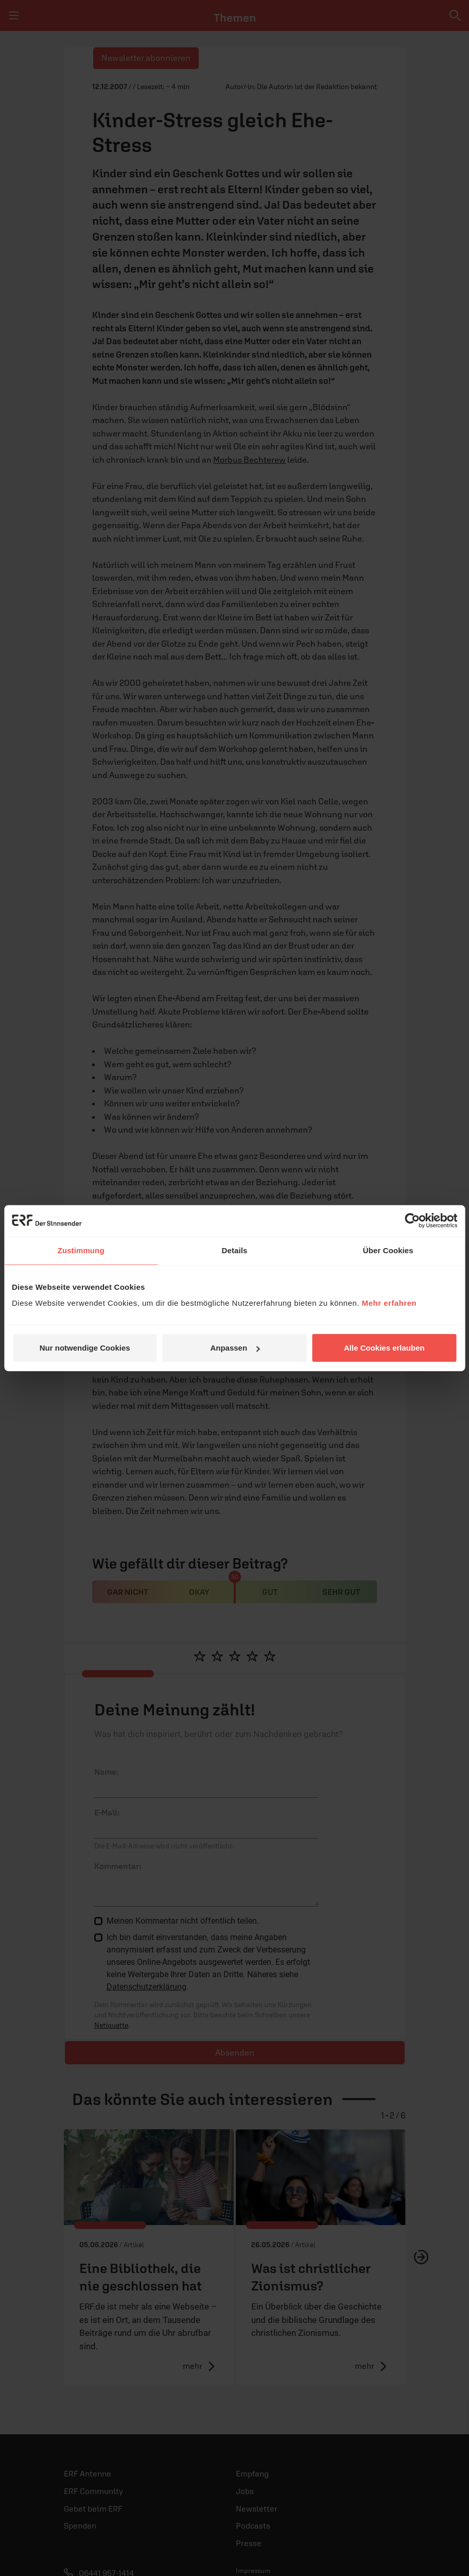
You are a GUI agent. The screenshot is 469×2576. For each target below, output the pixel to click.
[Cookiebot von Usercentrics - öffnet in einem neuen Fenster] (412, 1220)
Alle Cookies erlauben (384, 1347)
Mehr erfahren (389, 1303)
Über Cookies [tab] (388, 1249)
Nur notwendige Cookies (85, 1347)
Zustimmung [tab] (81, 1249)
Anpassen (234, 1347)
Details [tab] (235, 1249)
